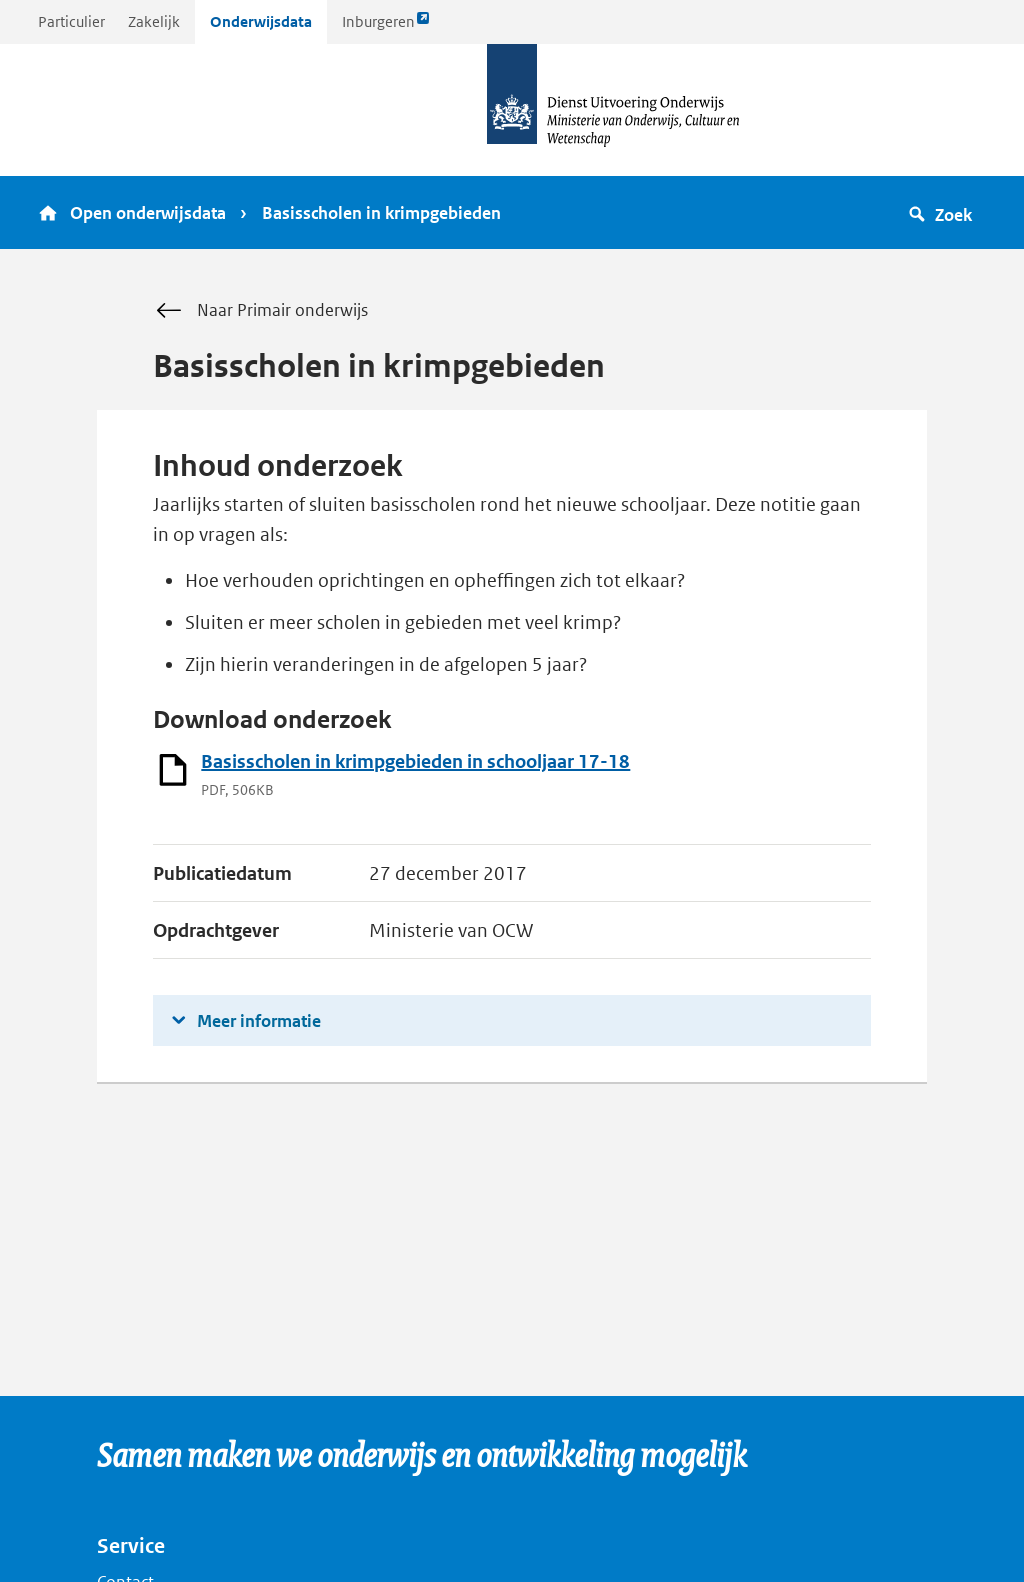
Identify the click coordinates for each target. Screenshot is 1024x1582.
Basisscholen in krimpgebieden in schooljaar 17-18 (415, 761)
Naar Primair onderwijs (260, 311)
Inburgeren (386, 26)
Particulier (71, 21)
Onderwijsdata (261, 21)
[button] (943, 212)
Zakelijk (154, 21)
